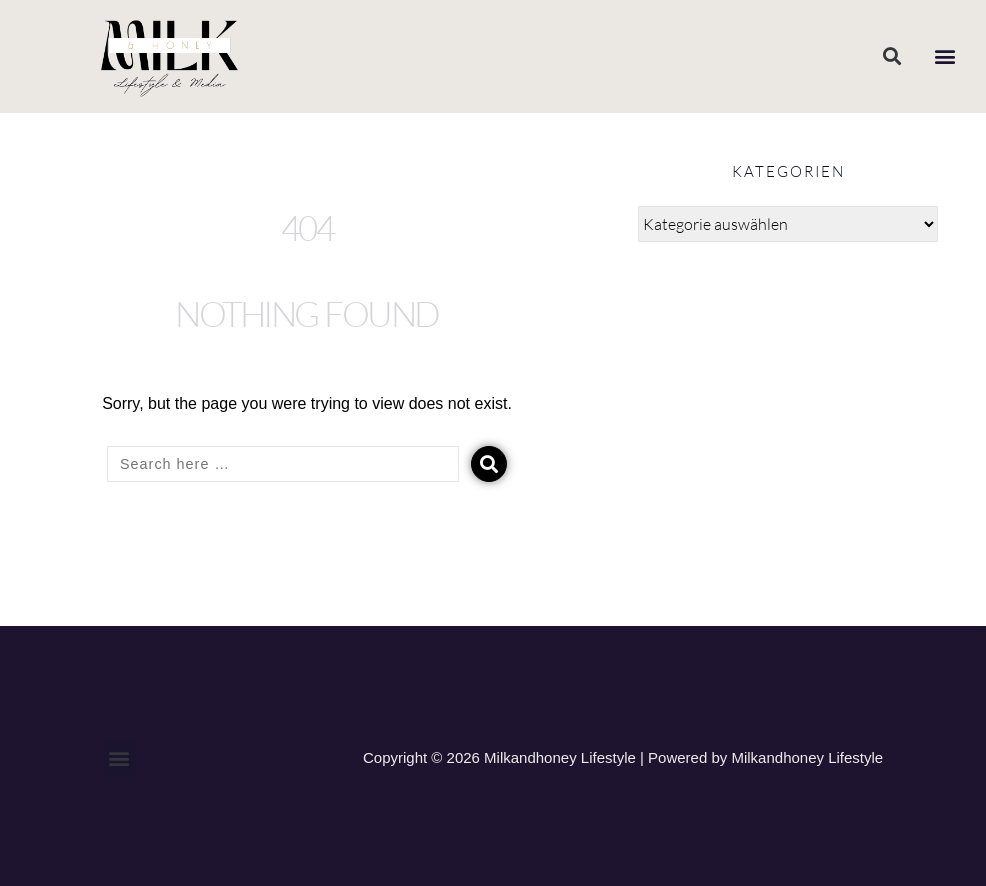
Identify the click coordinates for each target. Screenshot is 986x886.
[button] (891, 56)
